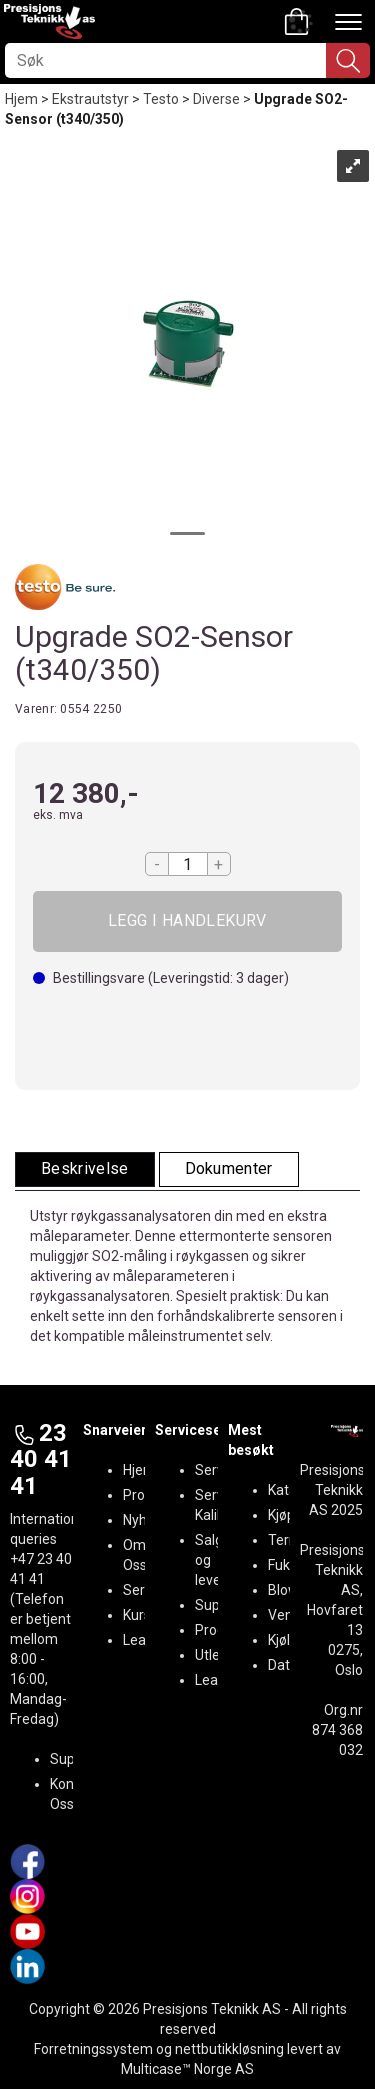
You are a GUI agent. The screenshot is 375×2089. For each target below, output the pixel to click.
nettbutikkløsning (229, 2049)
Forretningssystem (93, 2049)
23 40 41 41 (41, 1459)
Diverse (216, 99)
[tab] (85, 1169)
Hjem (21, 99)
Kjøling (288, 1640)
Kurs (137, 1615)
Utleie (213, 1655)
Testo (161, 99)
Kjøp (187, 921)
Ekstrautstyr (90, 99)
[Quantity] (188, 864)
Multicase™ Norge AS (187, 2069)
